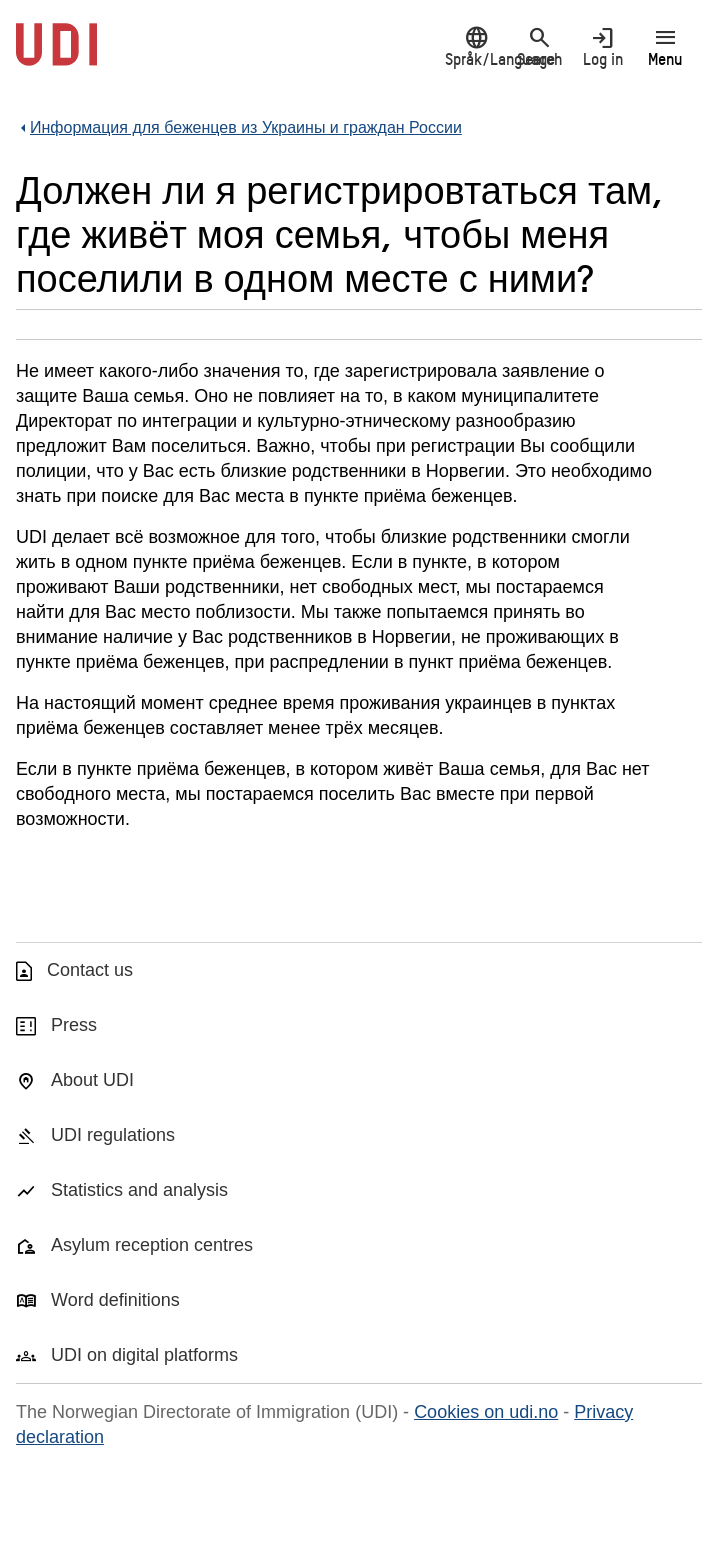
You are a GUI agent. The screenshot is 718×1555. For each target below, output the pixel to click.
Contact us (90, 970)
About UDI (92, 1080)
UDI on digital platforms (144, 1355)
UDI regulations (113, 1135)
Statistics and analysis (139, 1190)
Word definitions (115, 1300)
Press (74, 1025)
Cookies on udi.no (486, 1412)
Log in (602, 46)
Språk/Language (476, 46)
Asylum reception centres (152, 1245)
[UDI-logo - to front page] (56, 55)
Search (539, 46)
